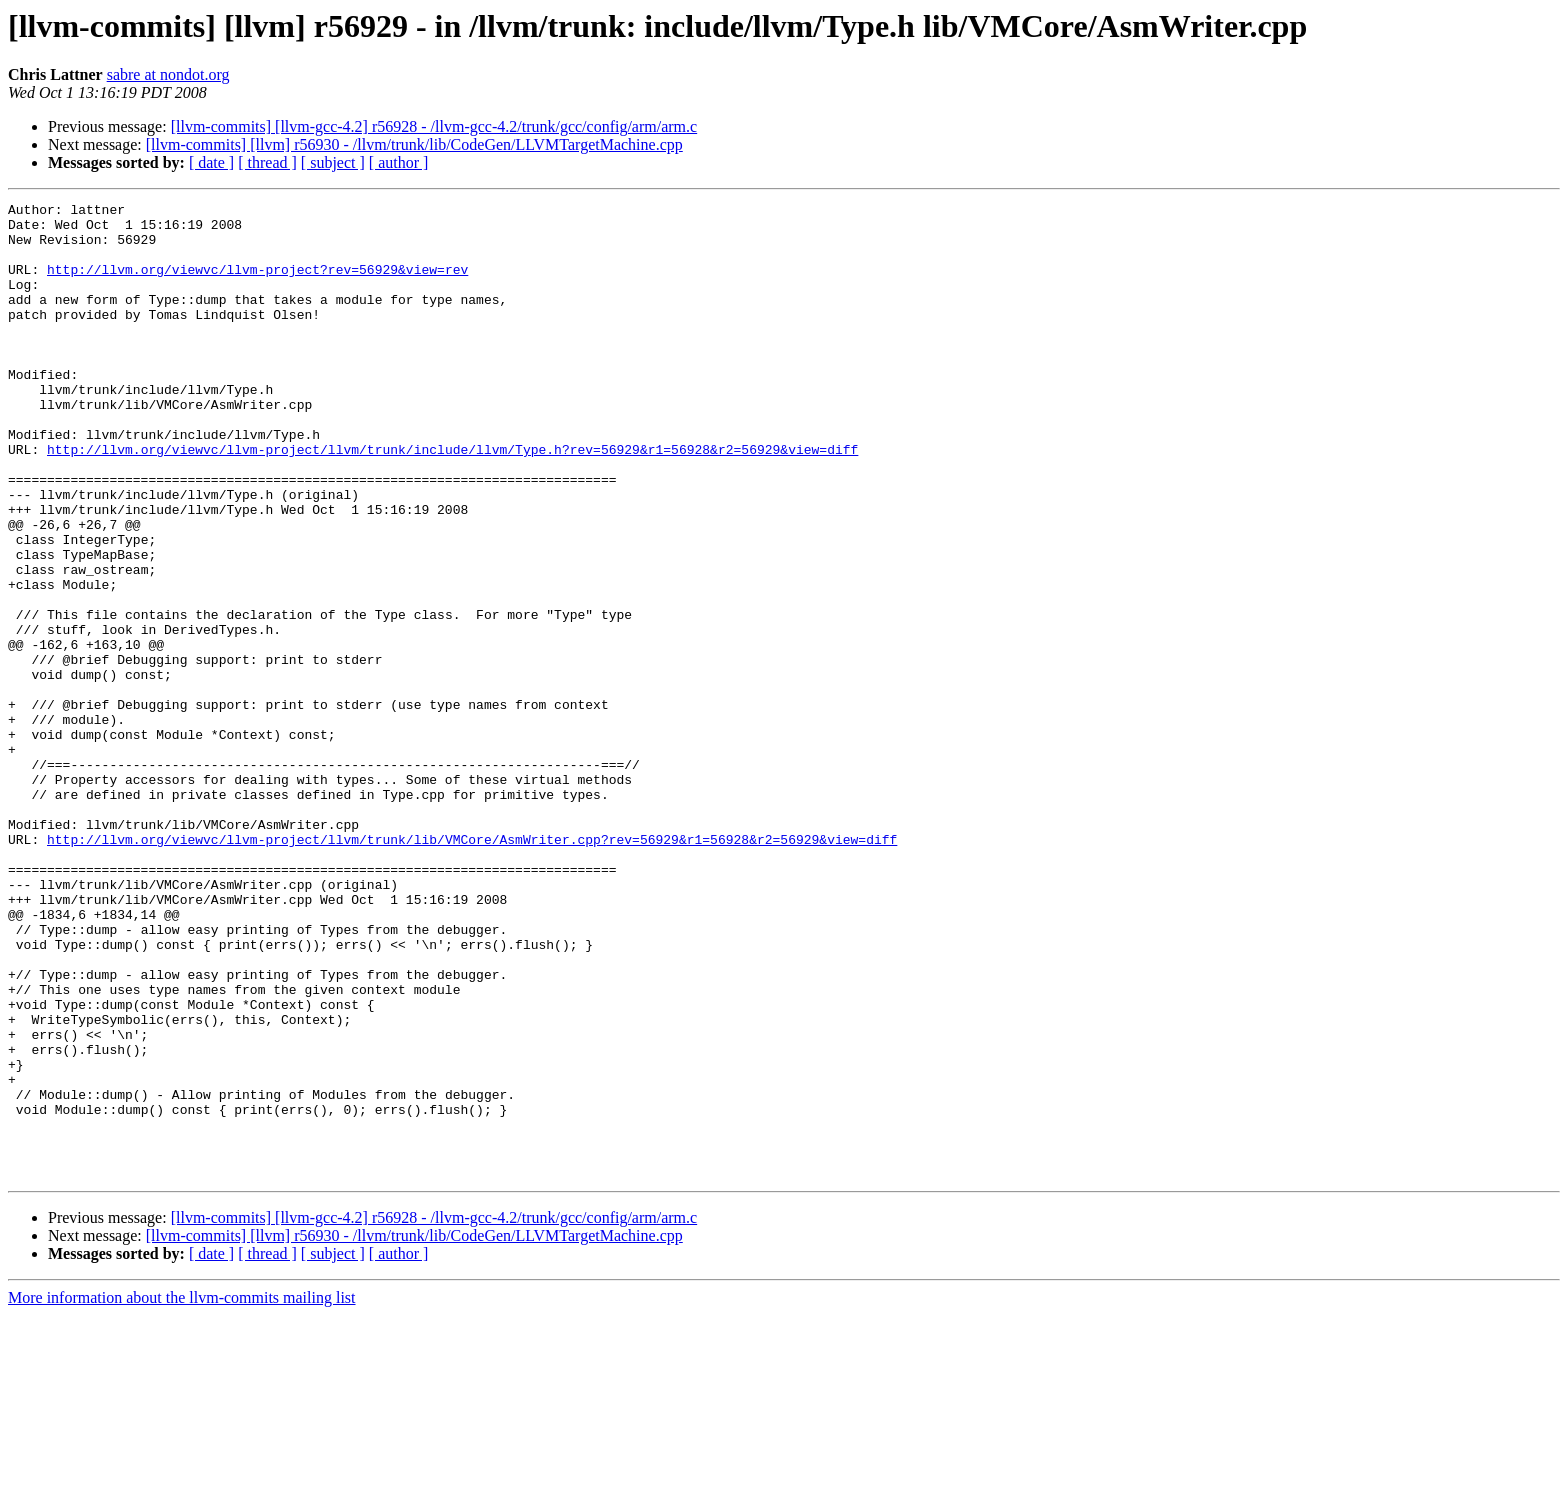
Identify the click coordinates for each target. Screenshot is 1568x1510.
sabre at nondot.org (168, 74)
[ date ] (211, 162)
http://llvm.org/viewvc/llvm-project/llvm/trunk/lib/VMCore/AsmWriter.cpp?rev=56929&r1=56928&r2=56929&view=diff (472, 968)
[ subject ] (333, 162)
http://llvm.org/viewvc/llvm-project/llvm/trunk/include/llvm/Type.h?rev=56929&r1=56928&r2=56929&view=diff (452, 500)
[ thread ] (267, 162)
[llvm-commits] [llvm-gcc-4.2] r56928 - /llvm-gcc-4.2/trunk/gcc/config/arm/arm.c (434, 126)
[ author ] (399, 162)
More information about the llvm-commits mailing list (182, 1492)
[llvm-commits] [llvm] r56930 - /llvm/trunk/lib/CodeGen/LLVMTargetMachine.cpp (414, 144)
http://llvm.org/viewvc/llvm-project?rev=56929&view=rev (257, 284)
